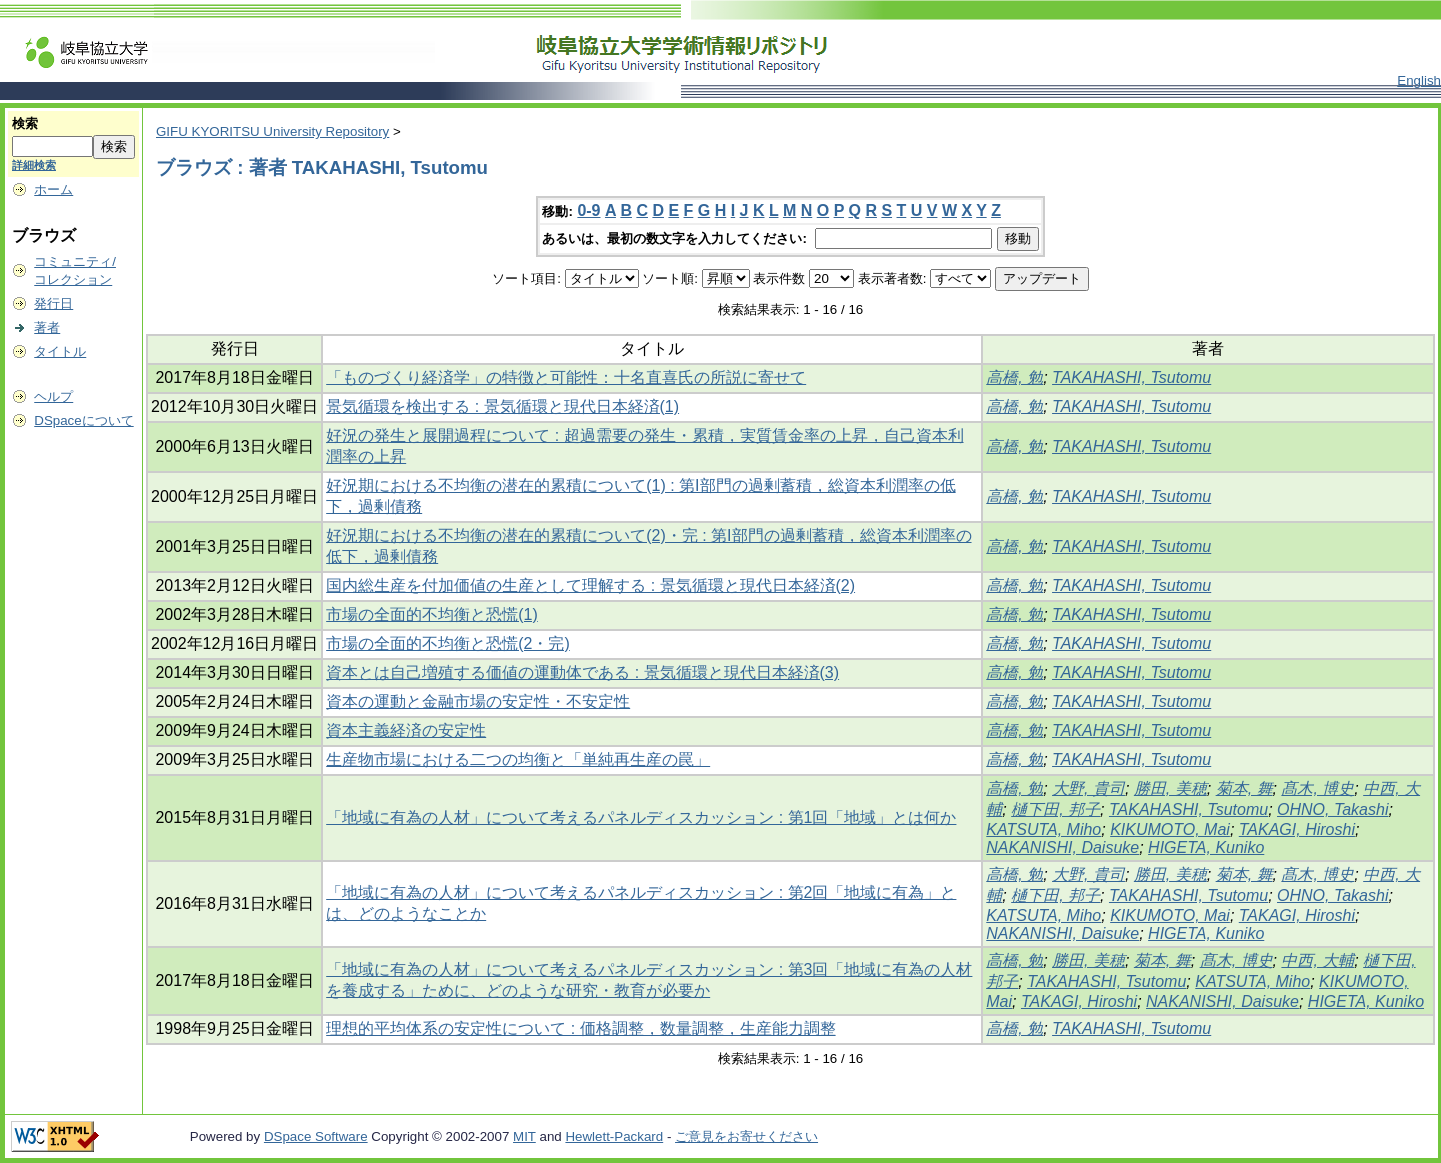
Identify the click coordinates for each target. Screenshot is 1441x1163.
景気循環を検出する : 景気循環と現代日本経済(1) (502, 406)
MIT (524, 1136)
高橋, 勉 (1014, 377)
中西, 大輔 (1317, 960)
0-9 (588, 210)
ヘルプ (53, 396)
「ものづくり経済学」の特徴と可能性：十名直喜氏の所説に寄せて (566, 377)
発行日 (53, 303)
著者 (47, 327)
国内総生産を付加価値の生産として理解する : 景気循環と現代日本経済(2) (590, 585)
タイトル (60, 351)
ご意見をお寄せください (746, 1136)
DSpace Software (316, 1136)
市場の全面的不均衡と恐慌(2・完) (448, 643)
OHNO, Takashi (1332, 809)
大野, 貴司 (1088, 788)
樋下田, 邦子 (1055, 809)
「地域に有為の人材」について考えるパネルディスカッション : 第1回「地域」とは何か (641, 817)
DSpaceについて (83, 420)
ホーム (53, 189)
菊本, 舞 (1244, 788)
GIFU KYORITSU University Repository (272, 131)
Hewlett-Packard (614, 1136)
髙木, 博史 (1317, 788)
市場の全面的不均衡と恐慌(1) (432, 614)
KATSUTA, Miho (1043, 829)
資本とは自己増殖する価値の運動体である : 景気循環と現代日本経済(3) (582, 672)
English (1419, 80)
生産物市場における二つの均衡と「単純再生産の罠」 (518, 759)
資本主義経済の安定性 (406, 730)
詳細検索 (34, 165)
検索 (25, 123)
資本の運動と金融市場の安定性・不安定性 (478, 701)
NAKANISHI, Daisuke (1062, 847)
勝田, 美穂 (1170, 788)
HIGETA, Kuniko (1206, 847)
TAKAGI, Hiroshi (1297, 829)
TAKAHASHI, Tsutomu (1131, 377)
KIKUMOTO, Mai (1170, 829)
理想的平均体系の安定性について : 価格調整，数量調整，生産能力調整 (580, 1028)
